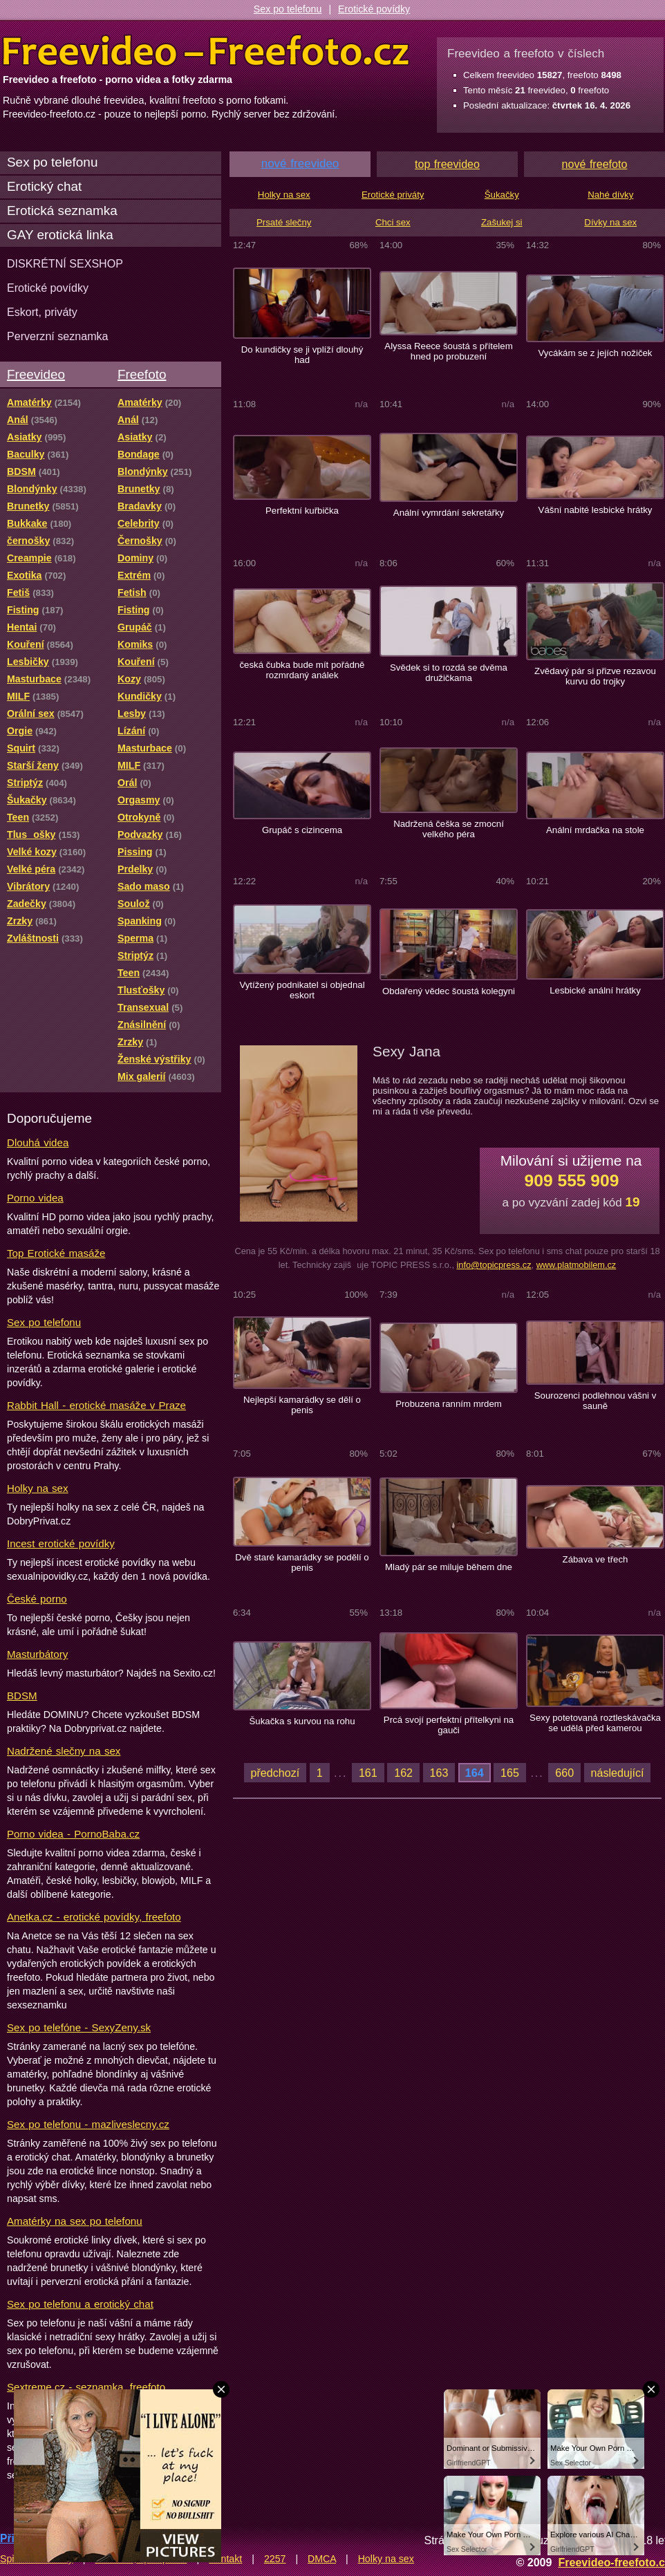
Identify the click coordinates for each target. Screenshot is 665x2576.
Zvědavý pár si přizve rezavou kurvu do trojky (595, 676)
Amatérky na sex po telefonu (74, 2221)
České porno (37, 1599)
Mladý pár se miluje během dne (448, 1567)
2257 (275, 2558)
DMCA (322, 2558)
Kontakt (225, 2558)
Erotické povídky (374, 9)
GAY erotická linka (60, 234)
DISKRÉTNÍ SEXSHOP (65, 263)
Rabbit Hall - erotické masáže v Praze (96, 1405)
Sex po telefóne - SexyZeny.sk (79, 2027)
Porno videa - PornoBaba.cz (73, 1834)
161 (368, 1772)
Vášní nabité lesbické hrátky (595, 510)
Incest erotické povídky (61, 1543)
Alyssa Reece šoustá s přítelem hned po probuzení (448, 351)
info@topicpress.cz (493, 1265)
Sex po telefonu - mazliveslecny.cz (88, 2124)
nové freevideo (300, 163)
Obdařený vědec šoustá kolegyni (448, 991)
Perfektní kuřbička (302, 510)
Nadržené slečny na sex (63, 1751)
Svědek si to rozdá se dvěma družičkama (448, 672)
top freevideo (447, 164)
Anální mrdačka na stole (595, 830)
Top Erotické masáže (56, 1253)
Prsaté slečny (283, 222)
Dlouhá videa (37, 1142)
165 (509, 1772)
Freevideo (36, 374)
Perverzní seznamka (58, 336)
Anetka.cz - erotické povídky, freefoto (94, 1917)
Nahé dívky (610, 194)
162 (403, 1772)
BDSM (22, 1695)
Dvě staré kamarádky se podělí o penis (301, 1562)
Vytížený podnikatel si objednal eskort (301, 990)
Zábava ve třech (595, 1559)
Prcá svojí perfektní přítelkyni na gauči (449, 1725)
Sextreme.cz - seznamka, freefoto (86, 2387)
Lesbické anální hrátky (595, 990)
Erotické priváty (393, 194)
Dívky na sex (610, 222)
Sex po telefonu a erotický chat (80, 2304)
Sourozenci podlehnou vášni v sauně (595, 1400)
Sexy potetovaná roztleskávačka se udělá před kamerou (595, 1722)
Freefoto (142, 374)
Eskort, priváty (42, 312)
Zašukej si (502, 222)
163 (439, 1772)
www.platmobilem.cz (576, 1265)
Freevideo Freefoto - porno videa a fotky (206, 51)
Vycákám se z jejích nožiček (595, 353)
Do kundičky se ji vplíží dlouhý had (302, 354)
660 (564, 1772)
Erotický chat (44, 186)
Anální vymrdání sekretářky (448, 512)
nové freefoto (595, 164)
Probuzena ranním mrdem (448, 1404)
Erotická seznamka (62, 210)
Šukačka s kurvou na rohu (302, 1721)
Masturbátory (37, 1654)
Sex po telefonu (288, 9)
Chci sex (393, 222)
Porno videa (35, 1198)
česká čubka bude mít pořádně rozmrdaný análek (302, 670)
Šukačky (502, 194)
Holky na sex (37, 1488)
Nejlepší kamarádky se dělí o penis (302, 1404)
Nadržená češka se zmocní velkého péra (448, 829)
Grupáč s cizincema (302, 830)
